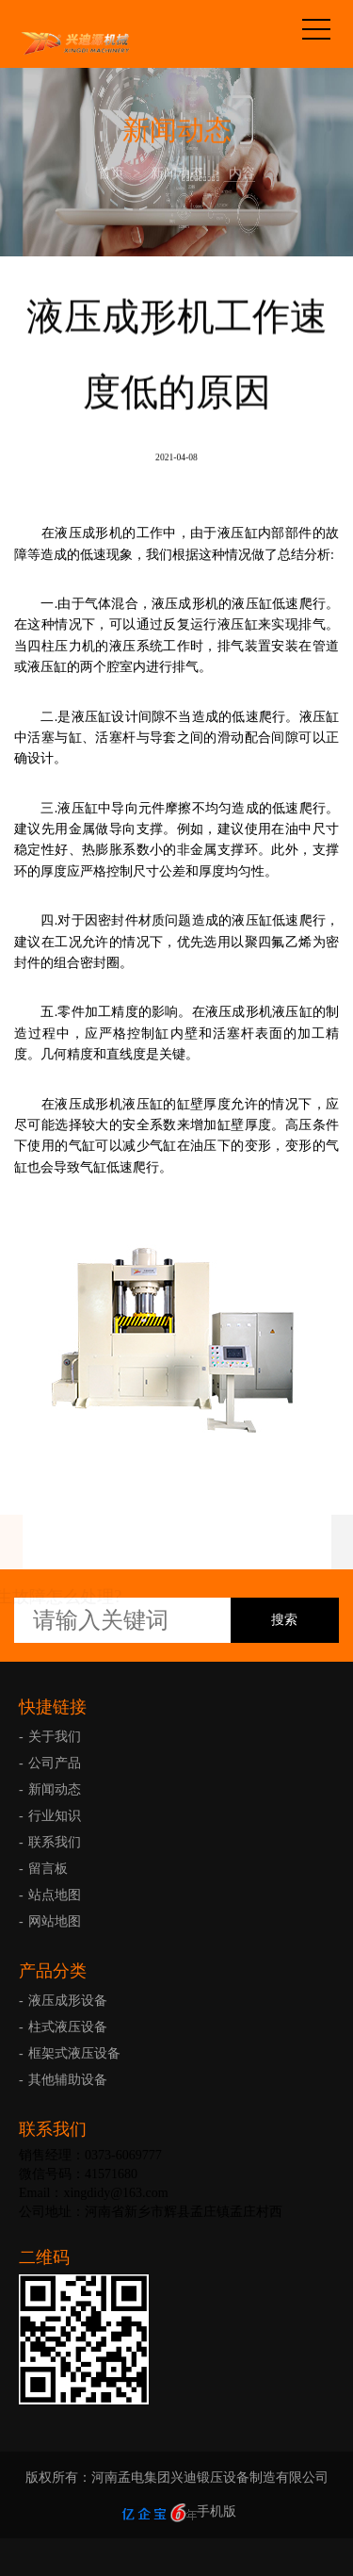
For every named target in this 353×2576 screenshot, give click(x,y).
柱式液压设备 (67, 2027)
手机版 (216, 2511)
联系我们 (54, 1842)
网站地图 (54, 1921)
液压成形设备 (67, 2001)
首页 (111, 173)
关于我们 (54, 1737)
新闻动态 (177, 173)
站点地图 (54, 1895)
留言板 (48, 1869)
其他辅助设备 (67, 2080)
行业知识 (54, 1816)
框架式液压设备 (74, 2053)
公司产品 (54, 1763)
